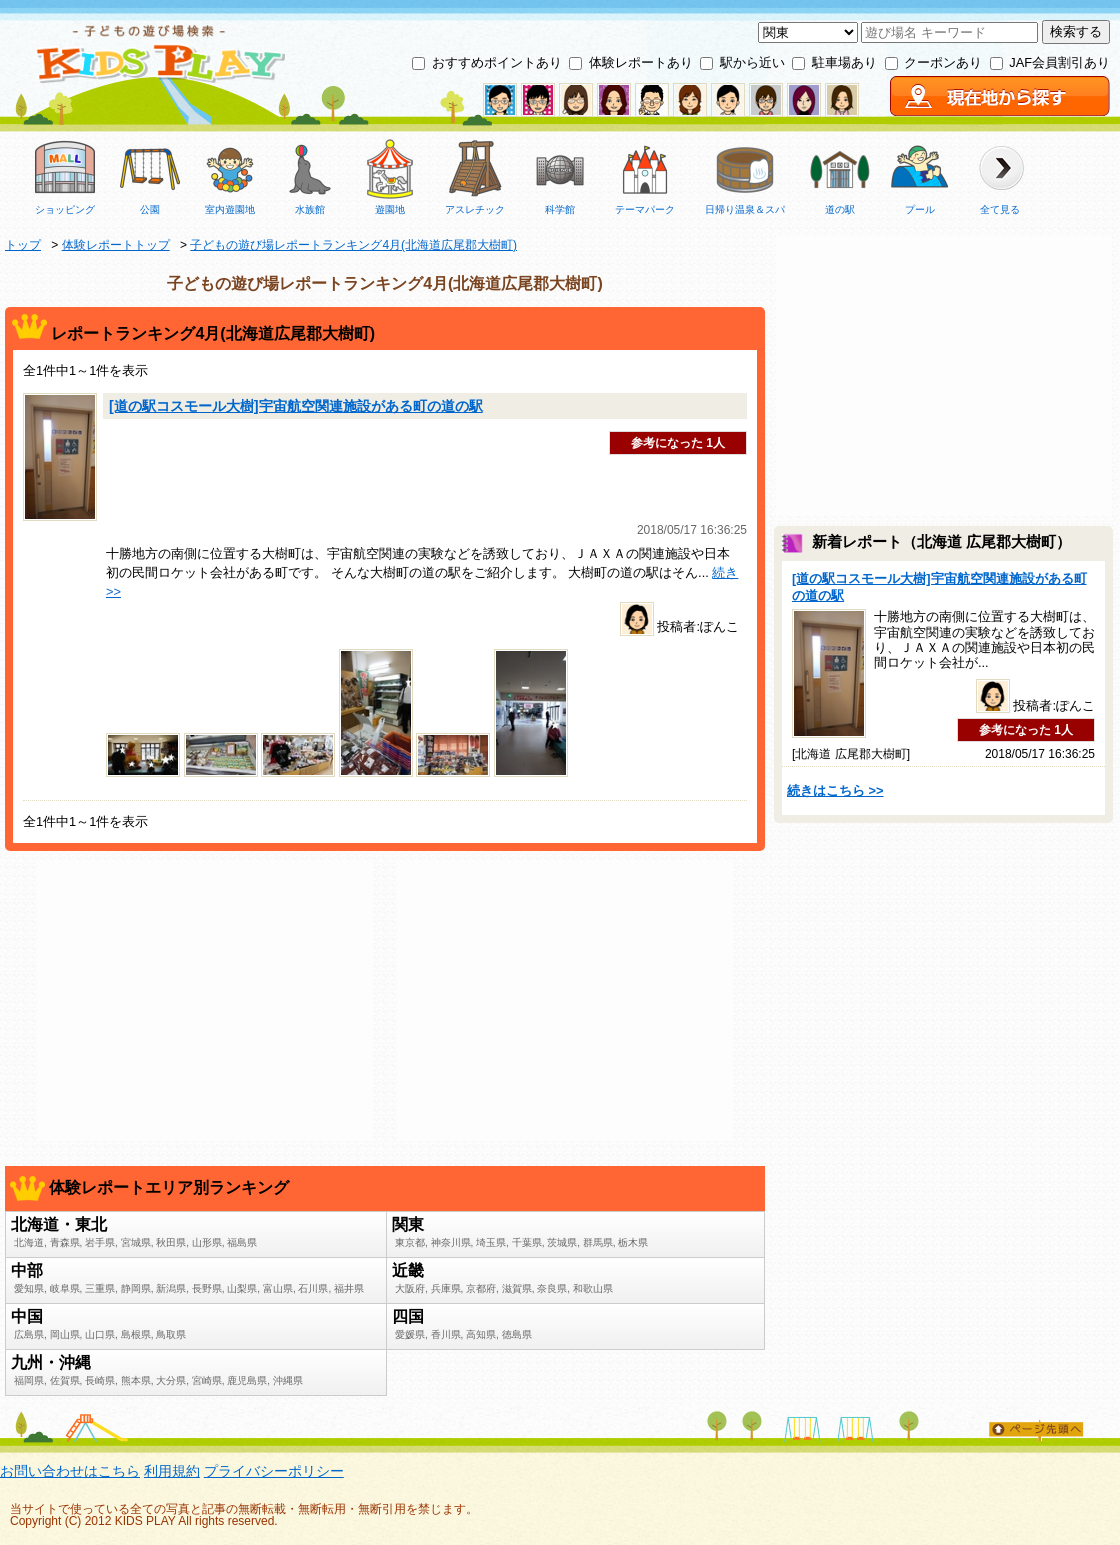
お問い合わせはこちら (70, 1471)
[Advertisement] (205, 1001)
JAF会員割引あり (1059, 62)
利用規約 (172, 1471)
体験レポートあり (641, 62)
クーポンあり (943, 62)
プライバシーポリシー (274, 1471)
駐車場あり (844, 62)
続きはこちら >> (835, 790)
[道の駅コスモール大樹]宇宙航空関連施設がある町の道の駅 (296, 406)
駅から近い (752, 62)
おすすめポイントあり (497, 62)
